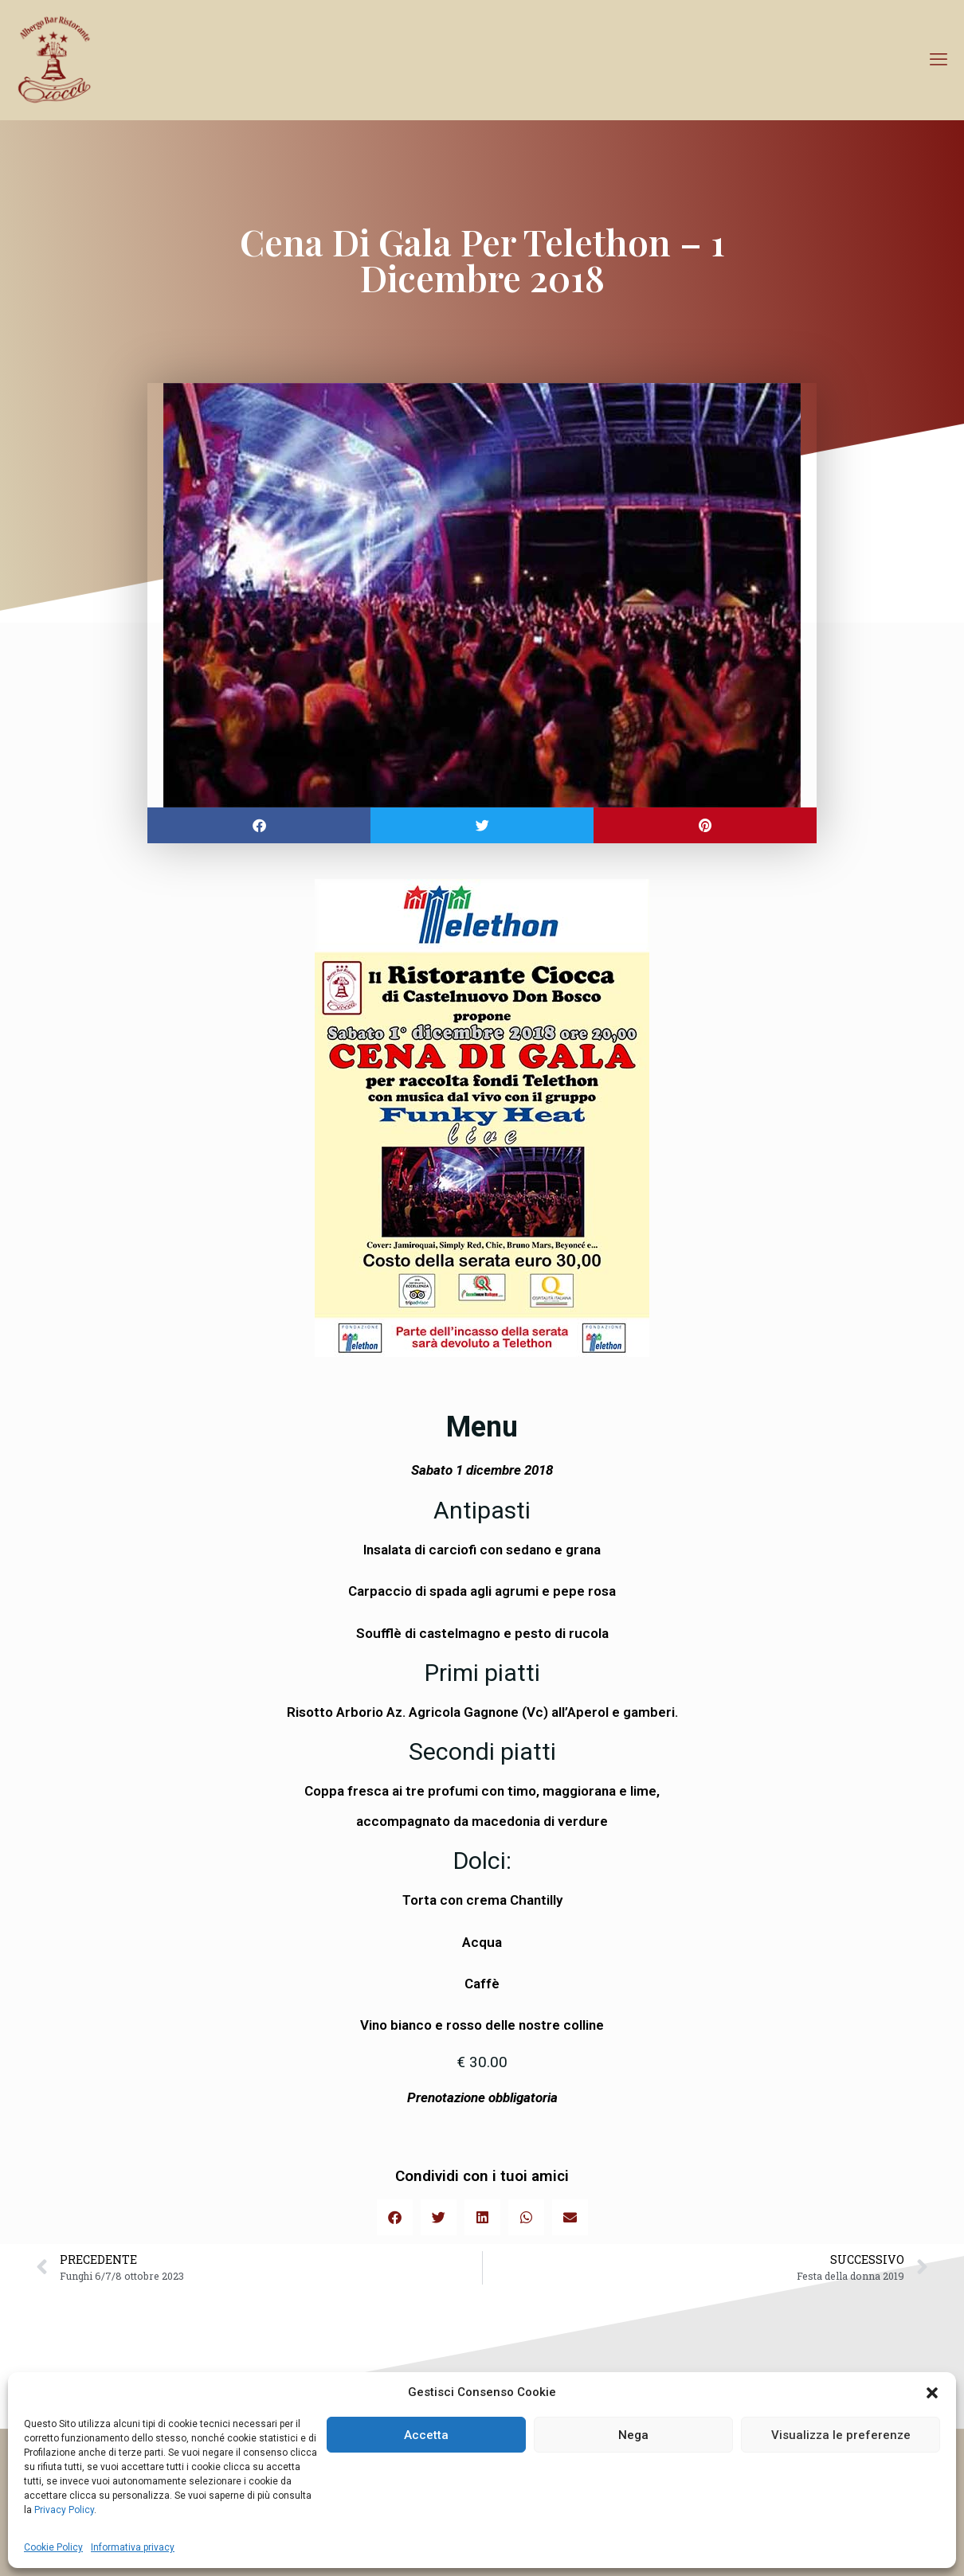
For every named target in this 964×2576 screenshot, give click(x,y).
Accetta (426, 2435)
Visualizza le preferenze (841, 2435)
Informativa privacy (132, 2547)
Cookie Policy (53, 2547)
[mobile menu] (938, 59)
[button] (932, 2393)
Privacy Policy (63, 2509)
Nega (633, 2435)
